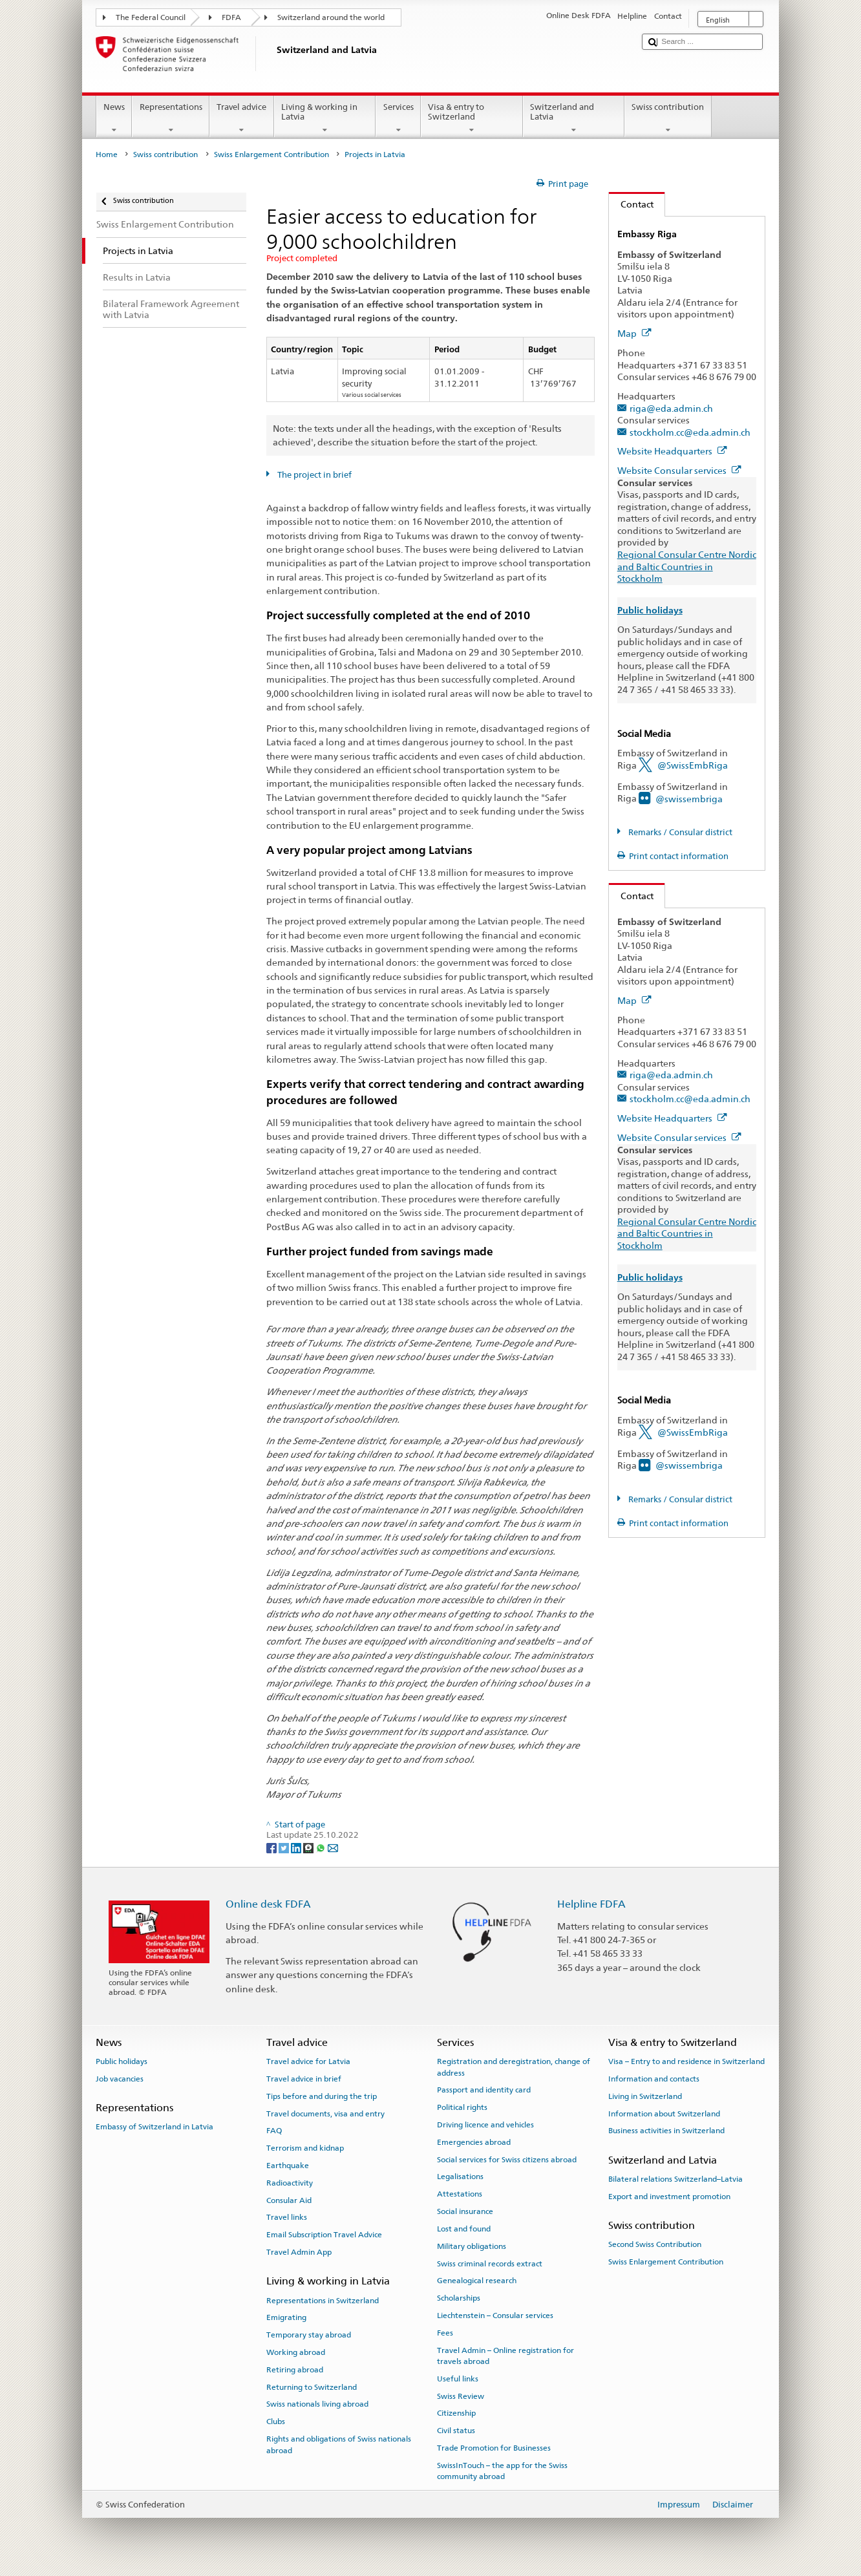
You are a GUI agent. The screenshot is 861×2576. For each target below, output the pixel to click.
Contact (631, 203)
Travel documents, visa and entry (325, 2113)
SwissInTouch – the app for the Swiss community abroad (502, 2471)
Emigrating (286, 2317)
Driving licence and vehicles (485, 2124)
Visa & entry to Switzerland (471, 118)
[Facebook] (272, 1847)
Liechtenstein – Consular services (495, 2315)
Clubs (275, 2421)
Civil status (456, 2430)
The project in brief (313, 475)
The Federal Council (151, 17)
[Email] (333, 1847)
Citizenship (456, 2413)
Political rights (462, 2107)
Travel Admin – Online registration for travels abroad (505, 2355)
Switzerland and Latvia (574, 118)
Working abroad (295, 2352)
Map (634, 333)
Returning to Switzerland (311, 2386)
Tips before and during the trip (321, 2096)
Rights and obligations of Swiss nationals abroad (338, 2444)
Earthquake (287, 2165)
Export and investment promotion (669, 2196)
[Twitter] (285, 1847)
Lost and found (464, 2228)
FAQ (274, 2130)
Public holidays (121, 2061)
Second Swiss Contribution (654, 2244)
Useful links (457, 2378)
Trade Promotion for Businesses (494, 2448)
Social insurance (465, 2211)
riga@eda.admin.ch (671, 408)
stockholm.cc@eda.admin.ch (690, 432)
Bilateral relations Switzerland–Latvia (675, 2179)
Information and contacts (653, 2078)
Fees (445, 2332)
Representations (171, 118)
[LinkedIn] (297, 1847)
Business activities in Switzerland (666, 2130)
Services (398, 118)
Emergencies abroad (474, 2142)
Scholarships (458, 2298)
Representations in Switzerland (322, 2300)
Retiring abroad (294, 2369)
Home (107, 154)
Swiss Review (460, 2396)
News (114, 118)
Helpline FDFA (591, 1904)
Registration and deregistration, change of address (513, 2067)
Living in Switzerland (645, 2096)
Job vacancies (120, 2078)
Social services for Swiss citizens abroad (507, 2159)
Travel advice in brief (303, 2078)
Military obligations (471, 2246)
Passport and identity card (484, 2089)
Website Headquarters (672, 450)
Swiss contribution (668, 118)
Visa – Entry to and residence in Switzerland (686, 2061)
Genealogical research (476, 2280)
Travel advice (241, 118)
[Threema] (309, 1847)
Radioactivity (289, 2182)
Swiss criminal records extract (489, 2263)
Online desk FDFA (268, 1904)
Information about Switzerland (664, 2113)
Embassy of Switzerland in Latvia (154, 2126)
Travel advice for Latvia (308, 2061)
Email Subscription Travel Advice (324, 2234)
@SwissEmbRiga (692, 765)
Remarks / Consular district (679, 832)
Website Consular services (679, 470)
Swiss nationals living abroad (317, 2404)
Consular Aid (289, 2199)
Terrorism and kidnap (305, 2148)
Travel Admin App (299, 2252)
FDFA (231, 17)
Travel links (286, 2217)
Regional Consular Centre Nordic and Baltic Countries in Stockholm (686, 566)
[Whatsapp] (321, 1847)
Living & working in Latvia (325, 118)
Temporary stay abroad (308, 2334)
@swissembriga (689, 798)
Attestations (459, 2193)
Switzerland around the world (331, 17)
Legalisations (460, 2176)
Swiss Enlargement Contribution (271, 154)
